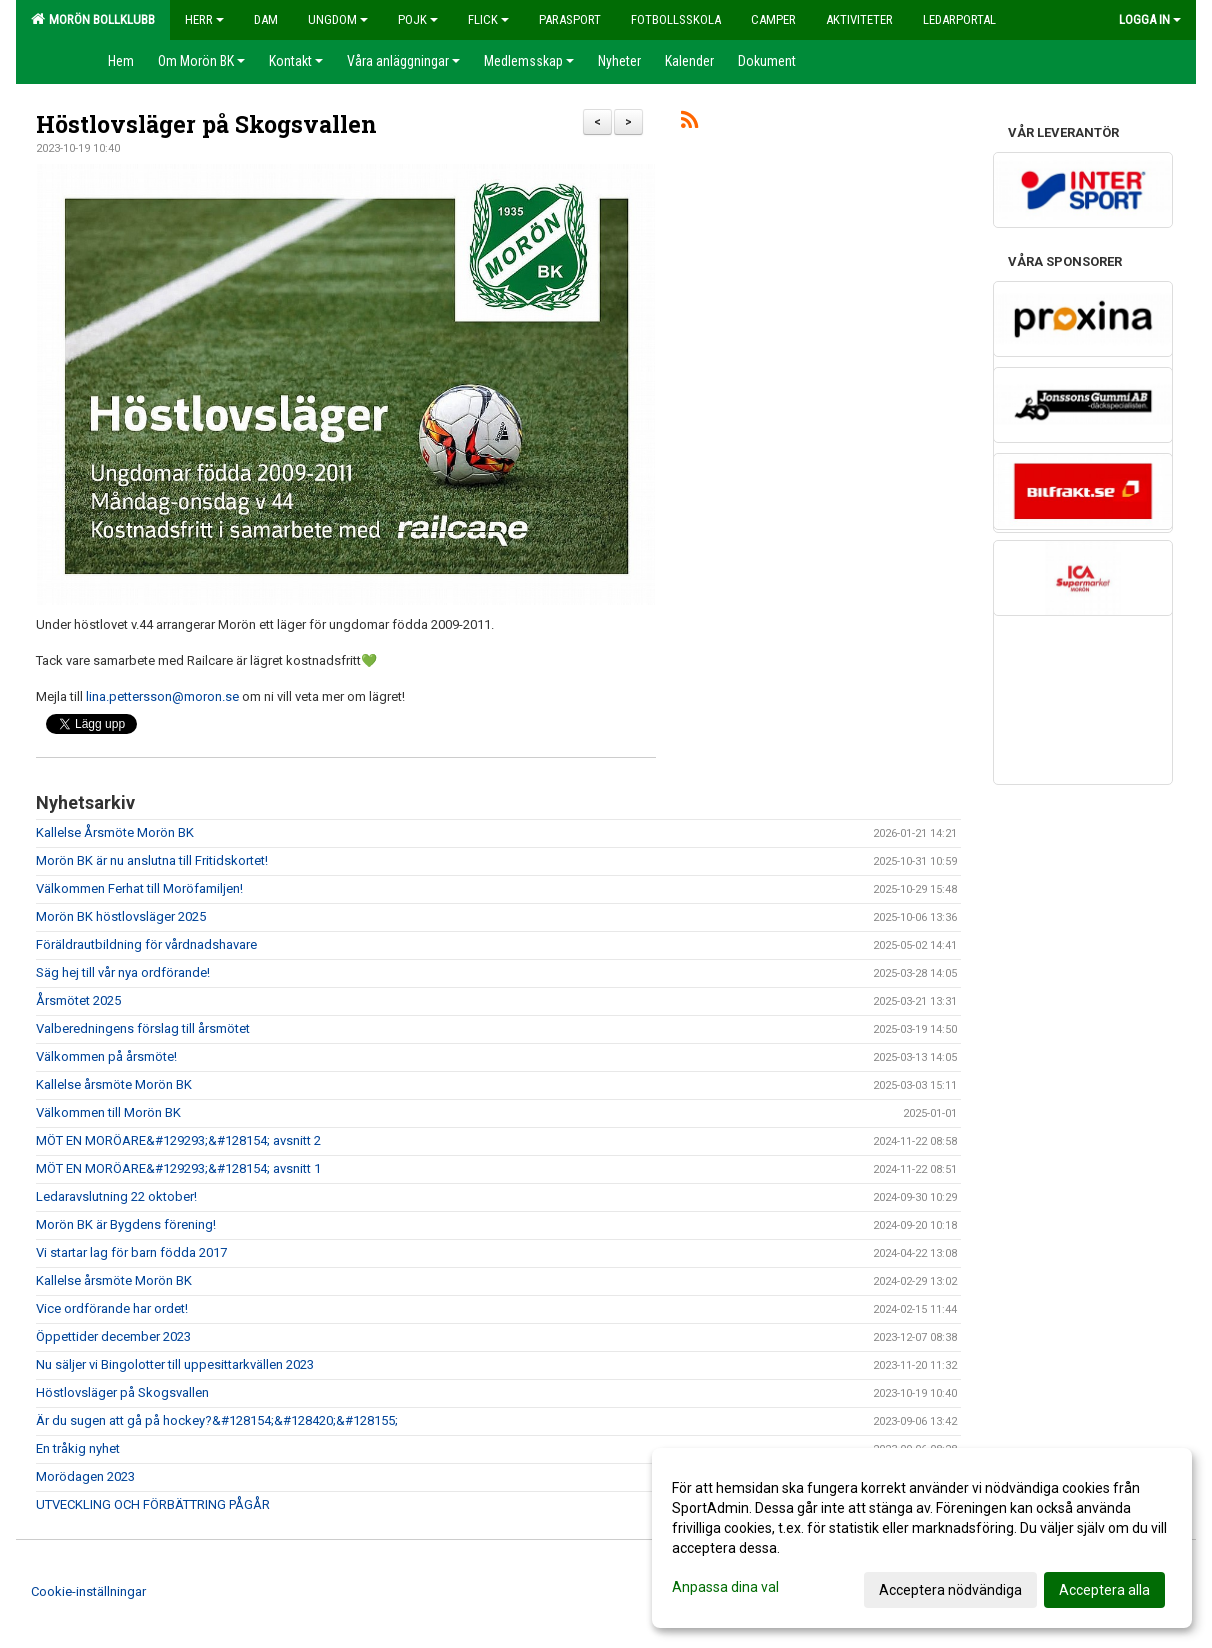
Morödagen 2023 (85, 1476)
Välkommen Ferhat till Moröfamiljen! (139, 888)
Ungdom (338, 19)
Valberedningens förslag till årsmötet (143, 1028)
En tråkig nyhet (78, 1448)
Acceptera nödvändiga (950, 1590)
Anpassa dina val (725, 1587)
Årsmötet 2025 (78, 1000)
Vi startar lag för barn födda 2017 (131, 1252)
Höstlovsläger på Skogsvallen (206, 124)
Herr (204, 19)
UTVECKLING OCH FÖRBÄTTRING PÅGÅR (153, 1504)
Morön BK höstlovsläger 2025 (121, 916)
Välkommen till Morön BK (108, 1112)
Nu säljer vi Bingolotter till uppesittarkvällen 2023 (175, 1364)
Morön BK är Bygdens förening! (126, 1224)
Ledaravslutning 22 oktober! (116, 1196)
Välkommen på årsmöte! (106, 1056)
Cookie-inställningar (88, 1591)
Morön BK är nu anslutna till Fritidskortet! (152, 860)
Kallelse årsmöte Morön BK (114, 1084)
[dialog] (922, 1538)
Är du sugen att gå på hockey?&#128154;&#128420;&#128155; (217, 1420)
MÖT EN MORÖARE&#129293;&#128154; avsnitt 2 (178, 1140)
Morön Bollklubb (93, 19)
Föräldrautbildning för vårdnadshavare (146, 944)
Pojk (418, 19)
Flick (488, 19)
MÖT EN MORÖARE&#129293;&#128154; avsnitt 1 (178, 1168)
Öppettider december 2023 (113, 1336)
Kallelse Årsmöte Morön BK (115, 832)
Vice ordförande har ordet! (112, 1308)
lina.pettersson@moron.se (162, 696)
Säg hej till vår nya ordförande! (123, 972)
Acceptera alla (1104, 1590)
